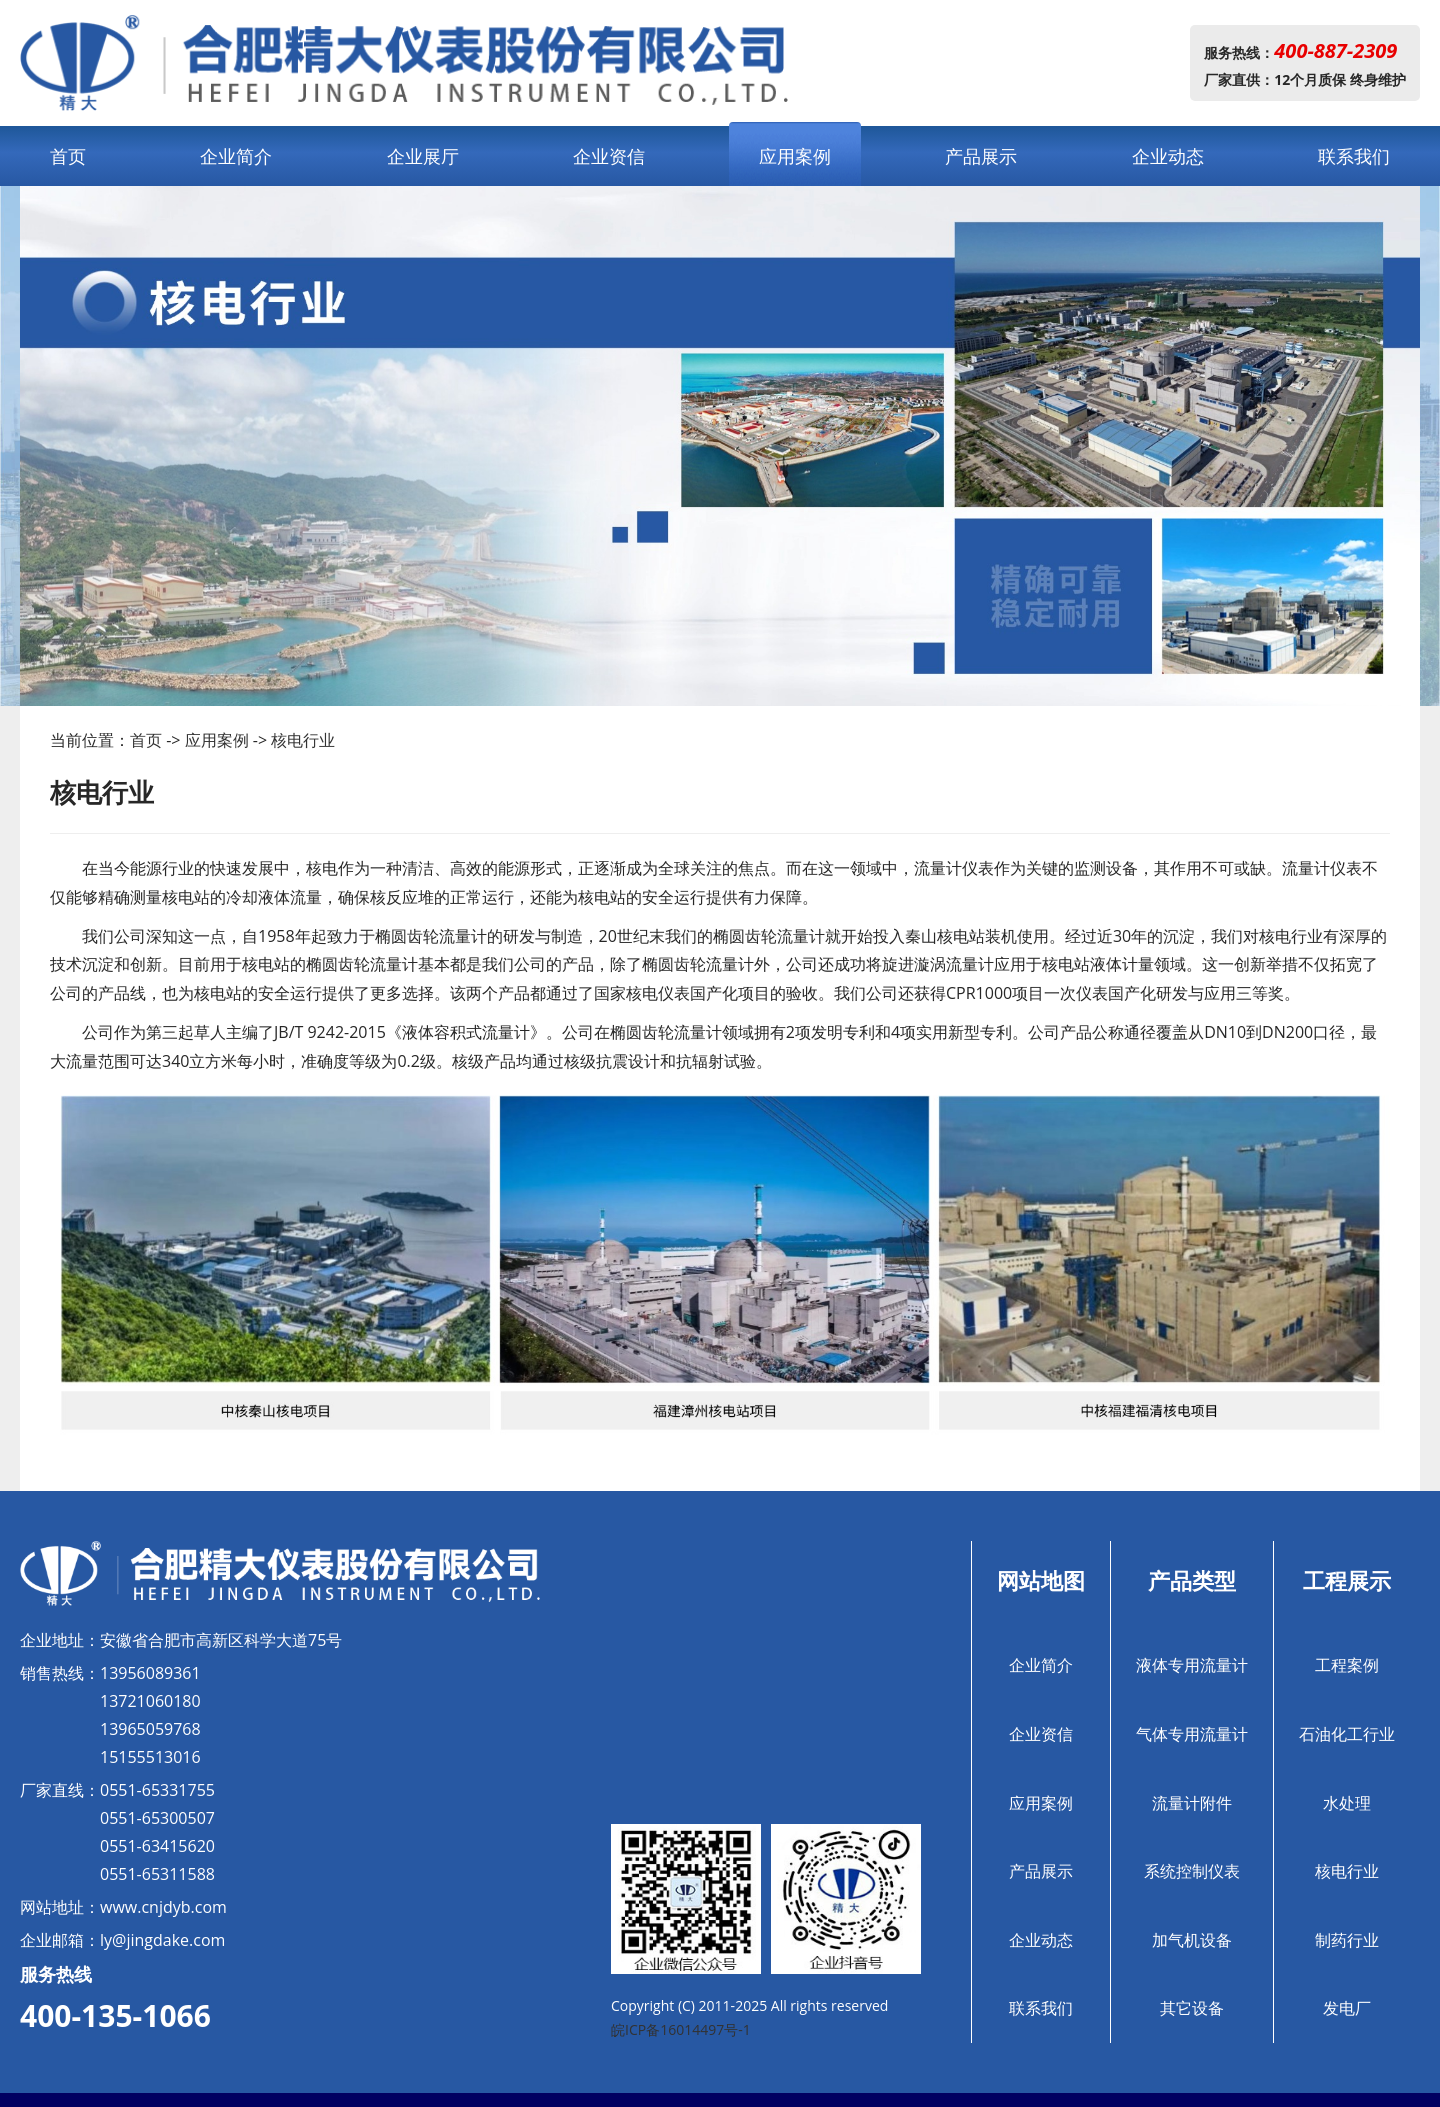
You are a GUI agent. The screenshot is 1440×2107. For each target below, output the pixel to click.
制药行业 (1347, 1940)
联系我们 (1354, 156)
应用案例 (795, 156)
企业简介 (236, 156)
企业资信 (609, 156)
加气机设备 (1192, 1940)
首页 (68, 156)
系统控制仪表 (1192, 1871)
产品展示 (981, 156)
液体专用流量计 (1192, 1665)
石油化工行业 (1347, 1734)
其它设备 (1192, 2008)
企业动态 (1168, 156)
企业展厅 (423, 156)
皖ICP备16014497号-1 (681, 2029)
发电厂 (1347, 2008)
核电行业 (303, 740)
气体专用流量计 (1192, 1734)
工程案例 (1347, 1665)
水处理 (1347, 1803)
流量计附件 (1192, 1803)
